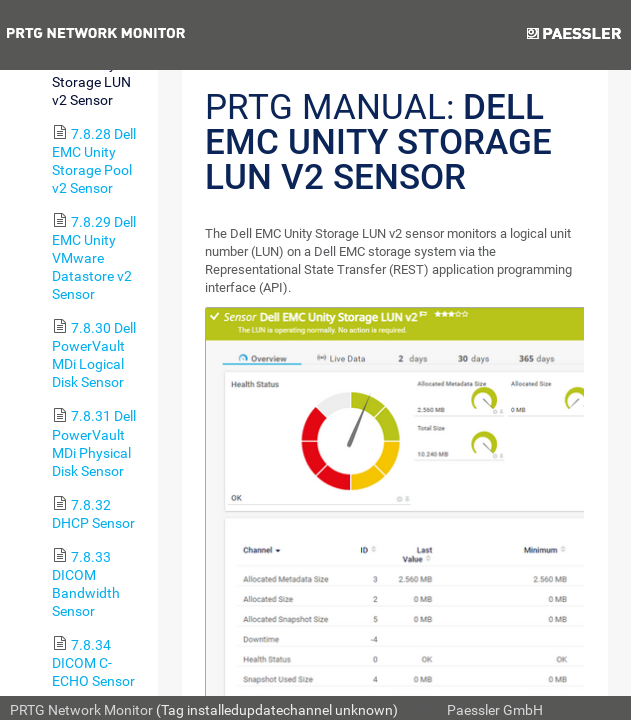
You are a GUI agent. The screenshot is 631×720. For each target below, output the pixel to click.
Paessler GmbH (495, 710)
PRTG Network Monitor (81, 710)
